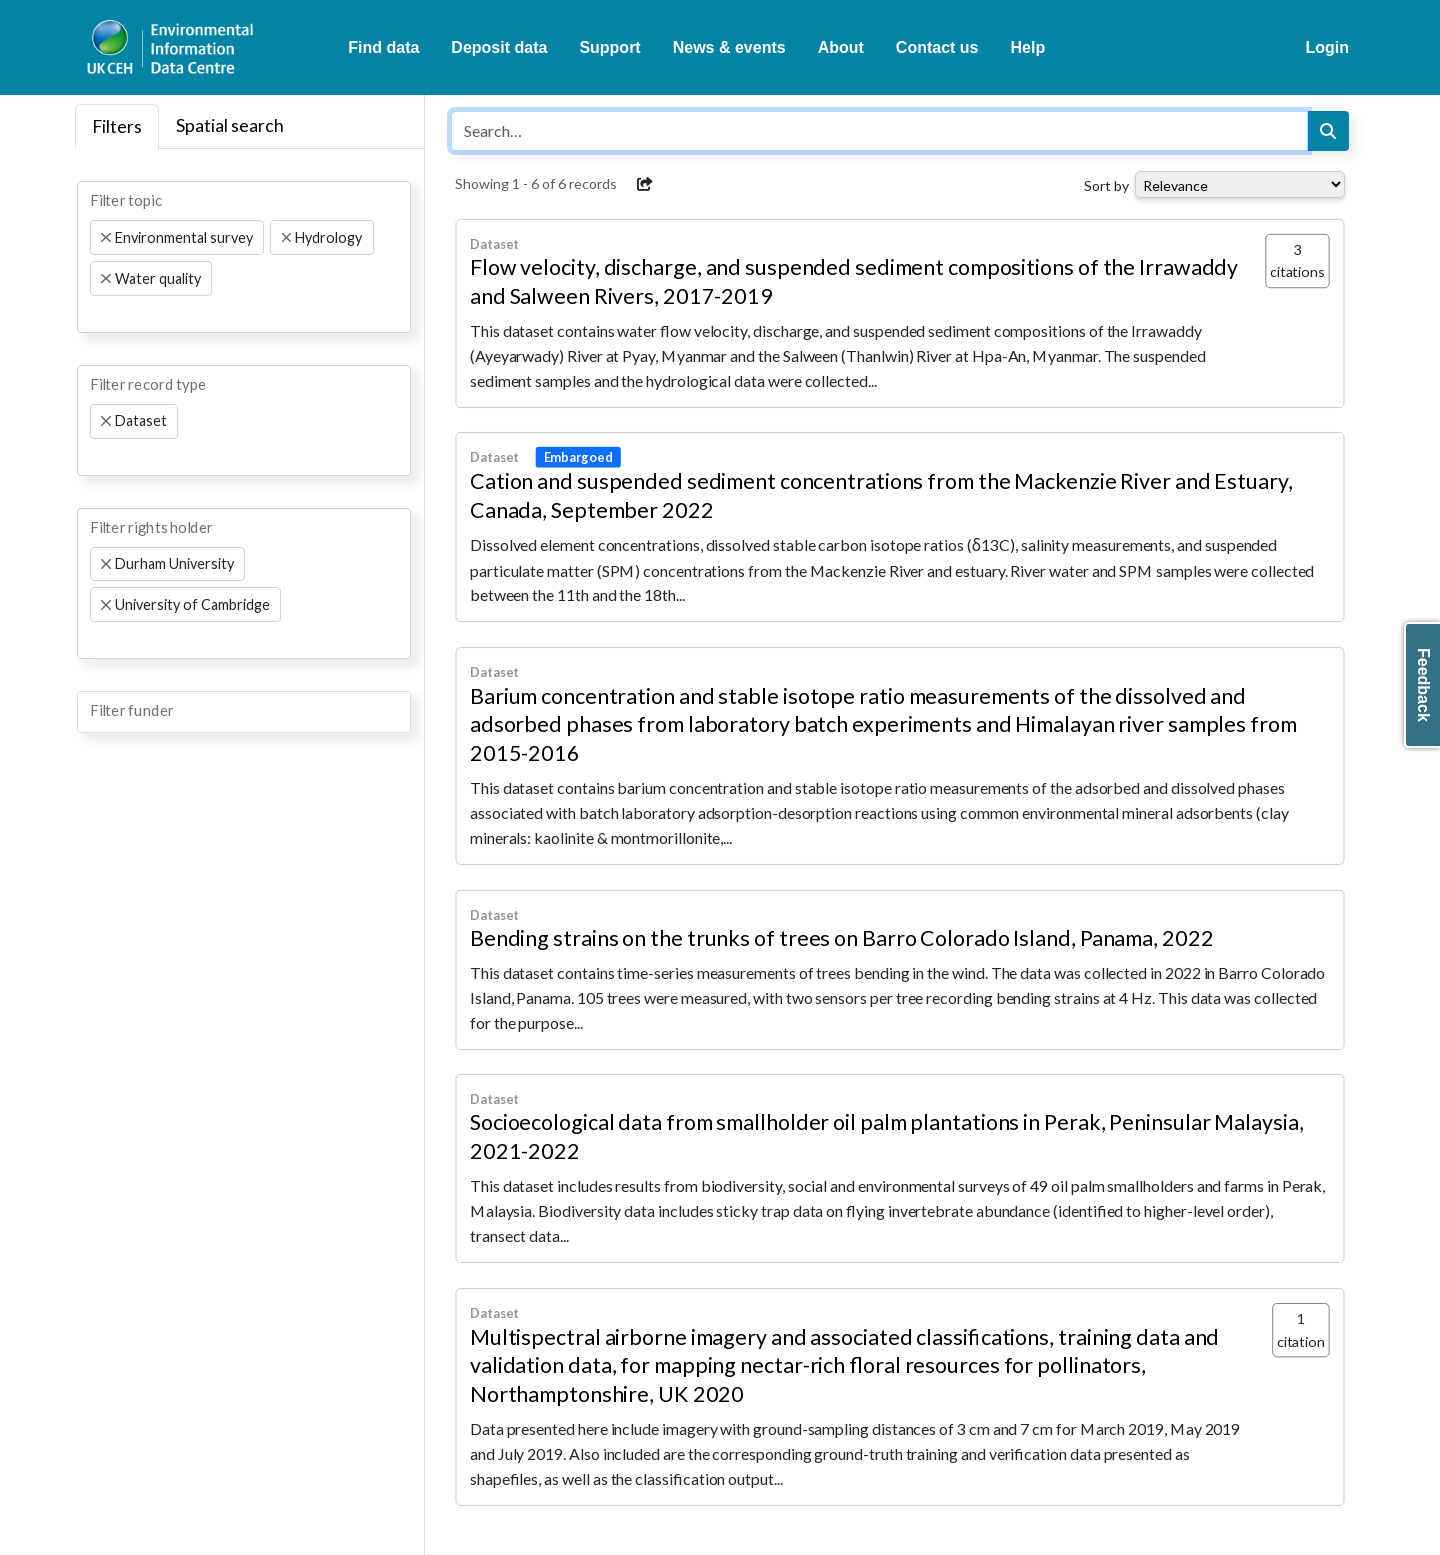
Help (1028, 47)
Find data (383, 47)
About (841, 47)
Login (1327, 47)
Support (609, 47)
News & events (729, 47)
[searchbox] (96, 314)
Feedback (1423, 685)
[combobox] (244, 257)
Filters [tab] (117, 126)
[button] (645, 184)
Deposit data (499, 47)
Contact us (937, 47)
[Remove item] (106, 238)
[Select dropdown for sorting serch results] (1240, 184)
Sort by (1106, 185)
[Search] (1328, 131)
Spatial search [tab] (230, 125)
